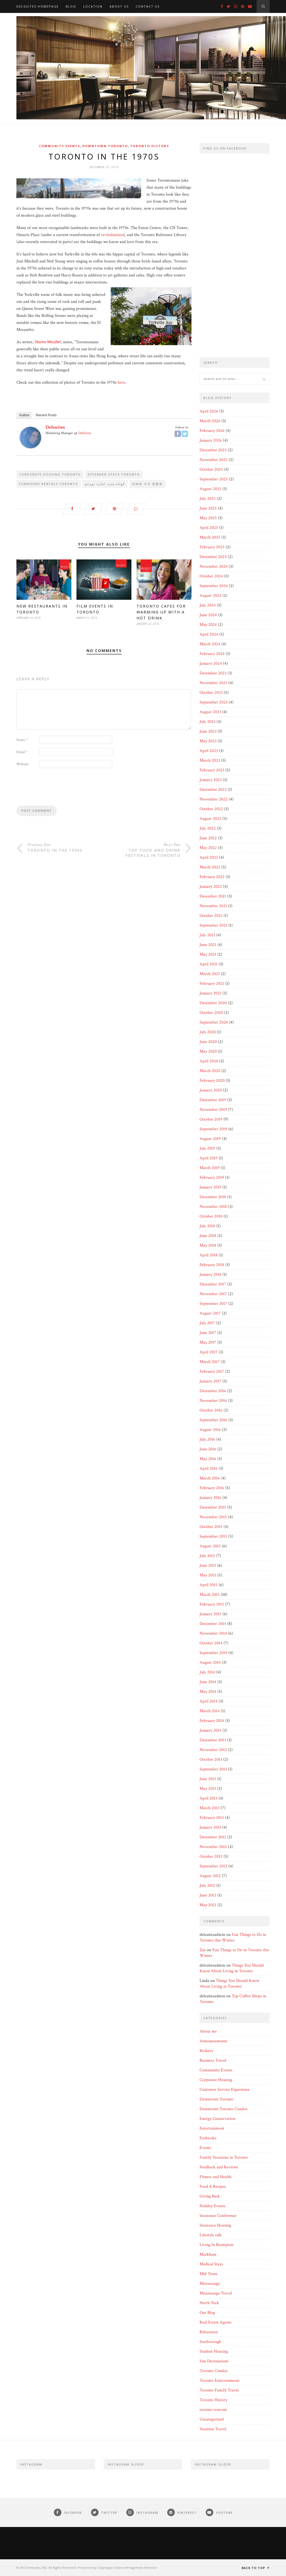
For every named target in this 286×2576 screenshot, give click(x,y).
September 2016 (213, 1420)
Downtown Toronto (105, 146)
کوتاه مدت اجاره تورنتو (105, 484)
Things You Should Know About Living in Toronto (232, 1968)
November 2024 (214, 566)
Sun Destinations (214, 2361)
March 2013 (209, 1808)
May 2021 (208, 954)
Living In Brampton (216, 2245)
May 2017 (208, 1342)
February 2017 (212, 1371)
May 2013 (208, 1788)
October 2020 (211, 1012)
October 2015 (211, 1527)
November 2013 (213, 1750)
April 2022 (209, 857)
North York (209, 2303)
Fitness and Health (215, 2177)
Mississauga (210, 2283)
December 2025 (213, 450)
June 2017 (208, 1333)
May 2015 (208, 1575)
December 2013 (213, 1740)
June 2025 (208, 508)
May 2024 (208, 624)
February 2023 (212, 770)
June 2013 (208, 1779)
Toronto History (149, 146)
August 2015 (210, 1546)
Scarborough (210, 2342)
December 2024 (213, 557)
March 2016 (210, 1478)
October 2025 (211, 469)
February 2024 (212, 654)
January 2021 (210, 993)
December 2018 (213, 1197)
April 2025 (209, 528)
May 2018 (208, 1245)
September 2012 (213, 1866)
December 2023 (213, 673)
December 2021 (213, 896)
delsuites (55, 427)
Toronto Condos (214, 2371)
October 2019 (211, 1119)
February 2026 (212, 431)
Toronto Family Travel (219, 2390)
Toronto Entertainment (219, 2380)
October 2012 (211, 1856)
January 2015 (210, 1614)
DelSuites (84, 433)
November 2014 (213, 1633)
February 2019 (212, 1177)
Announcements (213, 2041)
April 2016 (209, 1468)
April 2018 (209, 1255)
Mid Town (208, 2274)
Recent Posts (46, 415)
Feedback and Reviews (219, 2167)
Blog (71, 6)
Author (24, 415)
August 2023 (210, 712)
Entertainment (212, 2128)
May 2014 (208, 1691)
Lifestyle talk (211, 2235)
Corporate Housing (216, 2080)
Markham (208, 2254)
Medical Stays (211, 2264)
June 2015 (208, 1565)
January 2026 (211, 440)
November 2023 (213, 683)
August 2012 (210, 1876)
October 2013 (211, 1759)
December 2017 (213, 1284)
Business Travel (213, 2060)
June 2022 (208, 838)
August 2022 (210, 818)
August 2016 (210, 1430)
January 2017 (210, 1381)
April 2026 (209, 411)
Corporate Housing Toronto (50, 475)
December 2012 (213, 1837)
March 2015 (210, 1594)
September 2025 (214, 479)
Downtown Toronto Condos (223, 2109)
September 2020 (214, 1022)
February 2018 (212, 1265)
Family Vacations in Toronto (224, 2157)
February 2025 (212, 547)
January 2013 (210, 1827)
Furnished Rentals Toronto (48, 484)
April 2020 (209, 1061)
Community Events (59, 146)
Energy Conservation (217, 2118)
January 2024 (211, 663)
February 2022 (212, 877)
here (121, 383)
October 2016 (211, 1410)
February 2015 (212, 1604)
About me (208, 2031)
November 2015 (213, 1517)
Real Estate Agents (216, 2322)
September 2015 (213, 1536)
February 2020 (212, 1080)
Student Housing (214, 2351)
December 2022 (213, 789)
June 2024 (208, 615)
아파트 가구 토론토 (147, 484)
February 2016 (212, 1488)
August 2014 (210, 1662)
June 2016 (208, 1449)
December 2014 (213, 1624)
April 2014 (209, 1701)
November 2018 (213, 1206)
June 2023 (208, 731)
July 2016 (207, 1439)
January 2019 (210, 1187)
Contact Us (148, 6)
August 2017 (210, 1313)
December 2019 (213, 1100)
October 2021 (211, 915)
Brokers (206, 2051)
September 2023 (214, 702)
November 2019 (213, 1109)
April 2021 (209, 964)
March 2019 (210, 1168)
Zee (203, 1950)
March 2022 (210, 867)
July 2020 (208, 1032)
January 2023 (211, 780)
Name (22, 740)
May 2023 (208, 741)
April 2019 (209, 1158)
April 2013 (208, 1798)
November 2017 (213, 1294)
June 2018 (208, 1236)
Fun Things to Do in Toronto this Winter (233, 1937)
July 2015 (207, 1556)
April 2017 (209, 1352)
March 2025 (210, 537)
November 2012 (213, 1847)
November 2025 (214, 460)
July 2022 (208, 828)
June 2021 (208, 945)
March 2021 (210, 974)
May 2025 (208, 518)
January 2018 (210, 1274)
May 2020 (208, 1051)
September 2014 (213, 1653)
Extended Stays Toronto (114, 475)
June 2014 (208, 1682)
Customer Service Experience (225, 2089)
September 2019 (213, 1129)
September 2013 (213, 1769)
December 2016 (213, 1391)
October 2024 (211, 576)
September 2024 (214, 586)
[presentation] (57, 788)
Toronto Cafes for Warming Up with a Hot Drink (161, 612)
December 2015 (213, 1507)
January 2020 (211, 1090)
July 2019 (207, 1148)
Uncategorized (212, 2419)
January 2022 (211, 886)
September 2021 (213, 925)
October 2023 (211, 692)
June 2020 (208, 1042)
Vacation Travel (213, 2429)
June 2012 (208, 1895)
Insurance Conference (218, 2215)
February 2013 (212, 1818)
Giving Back (210, 2196)
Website (22, 764)
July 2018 (207, 1226)
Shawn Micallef (48, 342)
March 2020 (210, 1071)
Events (205, 2148)
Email (21, 752)
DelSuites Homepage (37, 6)
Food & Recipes (213, 2186)
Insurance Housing (215, 2225)
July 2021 (207, 935)
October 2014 (211, 1643)
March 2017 (210, 1362)
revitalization (112, 235)
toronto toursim (213, 2409)
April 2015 (209, 1585)
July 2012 (207, 1885)
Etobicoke (208, 2138)
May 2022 (208, 848)
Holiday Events (212, 2206)
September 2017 (213, 1303)
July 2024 (208, 605)
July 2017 (207, 1323)
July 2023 (207, 721)
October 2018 (211, 1216)
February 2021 (212, 983)
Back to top (256, 2568)
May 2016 (208, 1459)
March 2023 (210, 760)
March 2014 (210, 1711)
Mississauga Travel (216, 2293)
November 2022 (214, 799)
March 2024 (210, 644)
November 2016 (213, 1400)
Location (93, 6)
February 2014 (212, 1721)
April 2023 (209, 751)
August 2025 (210, 489)
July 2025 (208, 498)
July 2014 (207, 1672)
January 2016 (210, 1497)
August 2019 (210, 1139)
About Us (119, 6)
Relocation (209, 2332)
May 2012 (208, 1905)
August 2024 (210, 595)
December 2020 (213, 1003)
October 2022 (211, 809)
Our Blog (207, 2312)
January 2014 (210, 1730)
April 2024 (209, 634)
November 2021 (213, 906)
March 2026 (210, 421)
